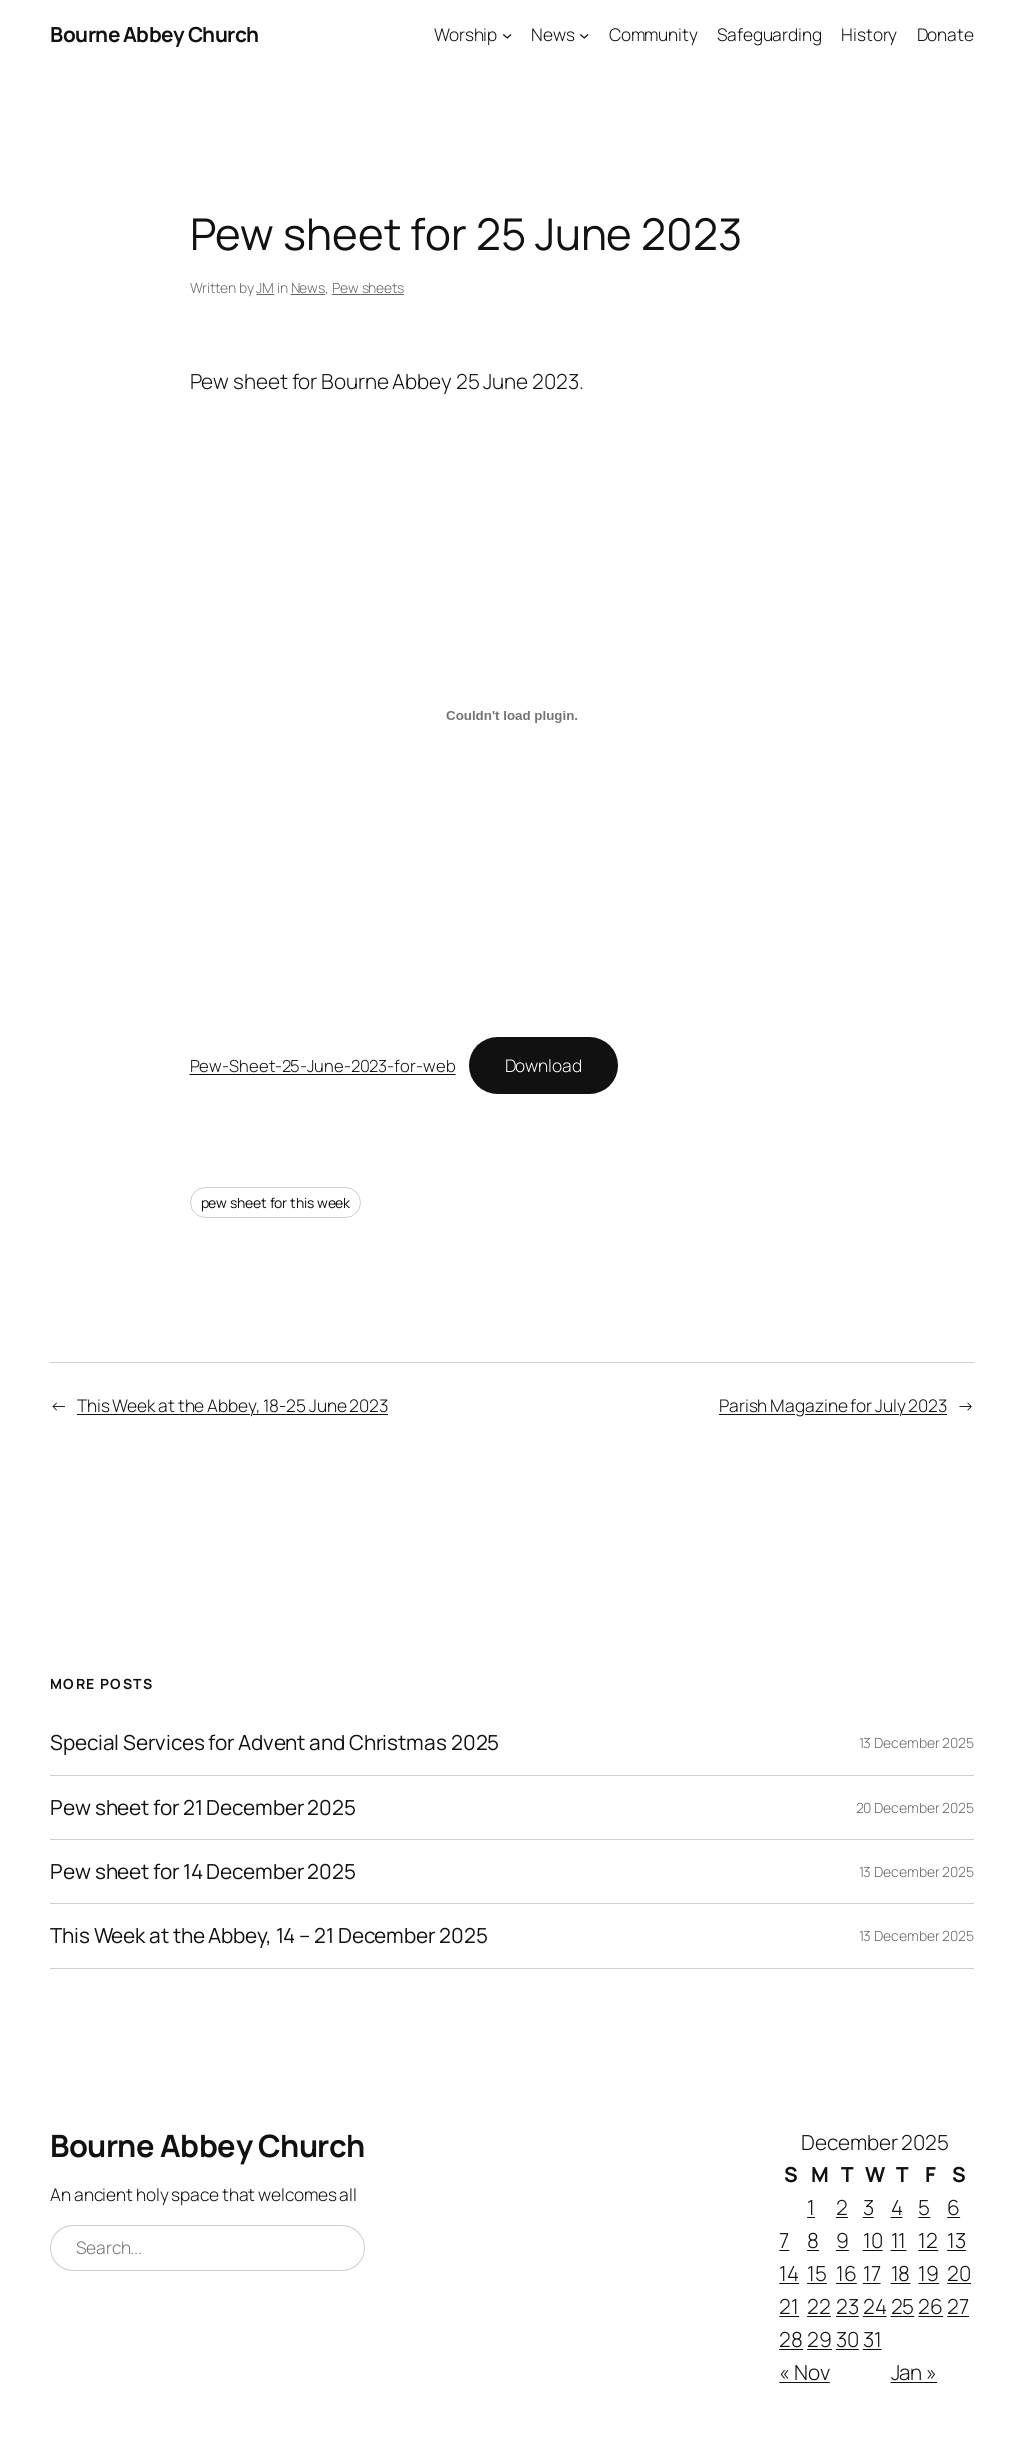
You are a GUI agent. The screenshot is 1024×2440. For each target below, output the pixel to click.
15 (817, 2273)
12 (928, 2240)
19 (928, 2273)
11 (899, 2240)
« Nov (804, 2372)
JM (265, 287)
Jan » (914, 2372)
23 (847, 2306)
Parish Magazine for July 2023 (833, 1405)
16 (846, 2273)
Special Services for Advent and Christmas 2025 (274, 1742)
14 (789, 2273)
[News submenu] (584, 34)
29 (819, 2339)
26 (930, 2306)
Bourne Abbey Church (154, 34)
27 (958, 2306)
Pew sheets (368, 287)
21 (789, 2306)
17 (872, 2273)
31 (872, 2339)
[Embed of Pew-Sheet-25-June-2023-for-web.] (512, 715)
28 (791, 2339)
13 (956, 2240)
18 (901, 2273)
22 (819, 2306)
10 (873, 2240)
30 (847, 2339)
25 (903, 2306)
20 (959, 2273)
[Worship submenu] (507, 34)
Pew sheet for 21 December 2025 (203, 1807)
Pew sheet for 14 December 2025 (203, 1871)
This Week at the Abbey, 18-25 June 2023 (232, 1405)
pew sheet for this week (276, 1202)
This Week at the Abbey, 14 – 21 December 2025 (269, 1935)
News (308, 287)
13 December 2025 (916, 1742)
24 (875, 2306)
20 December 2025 (915, 1807)
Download (543, 1065)
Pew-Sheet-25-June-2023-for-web (323, 1065)
